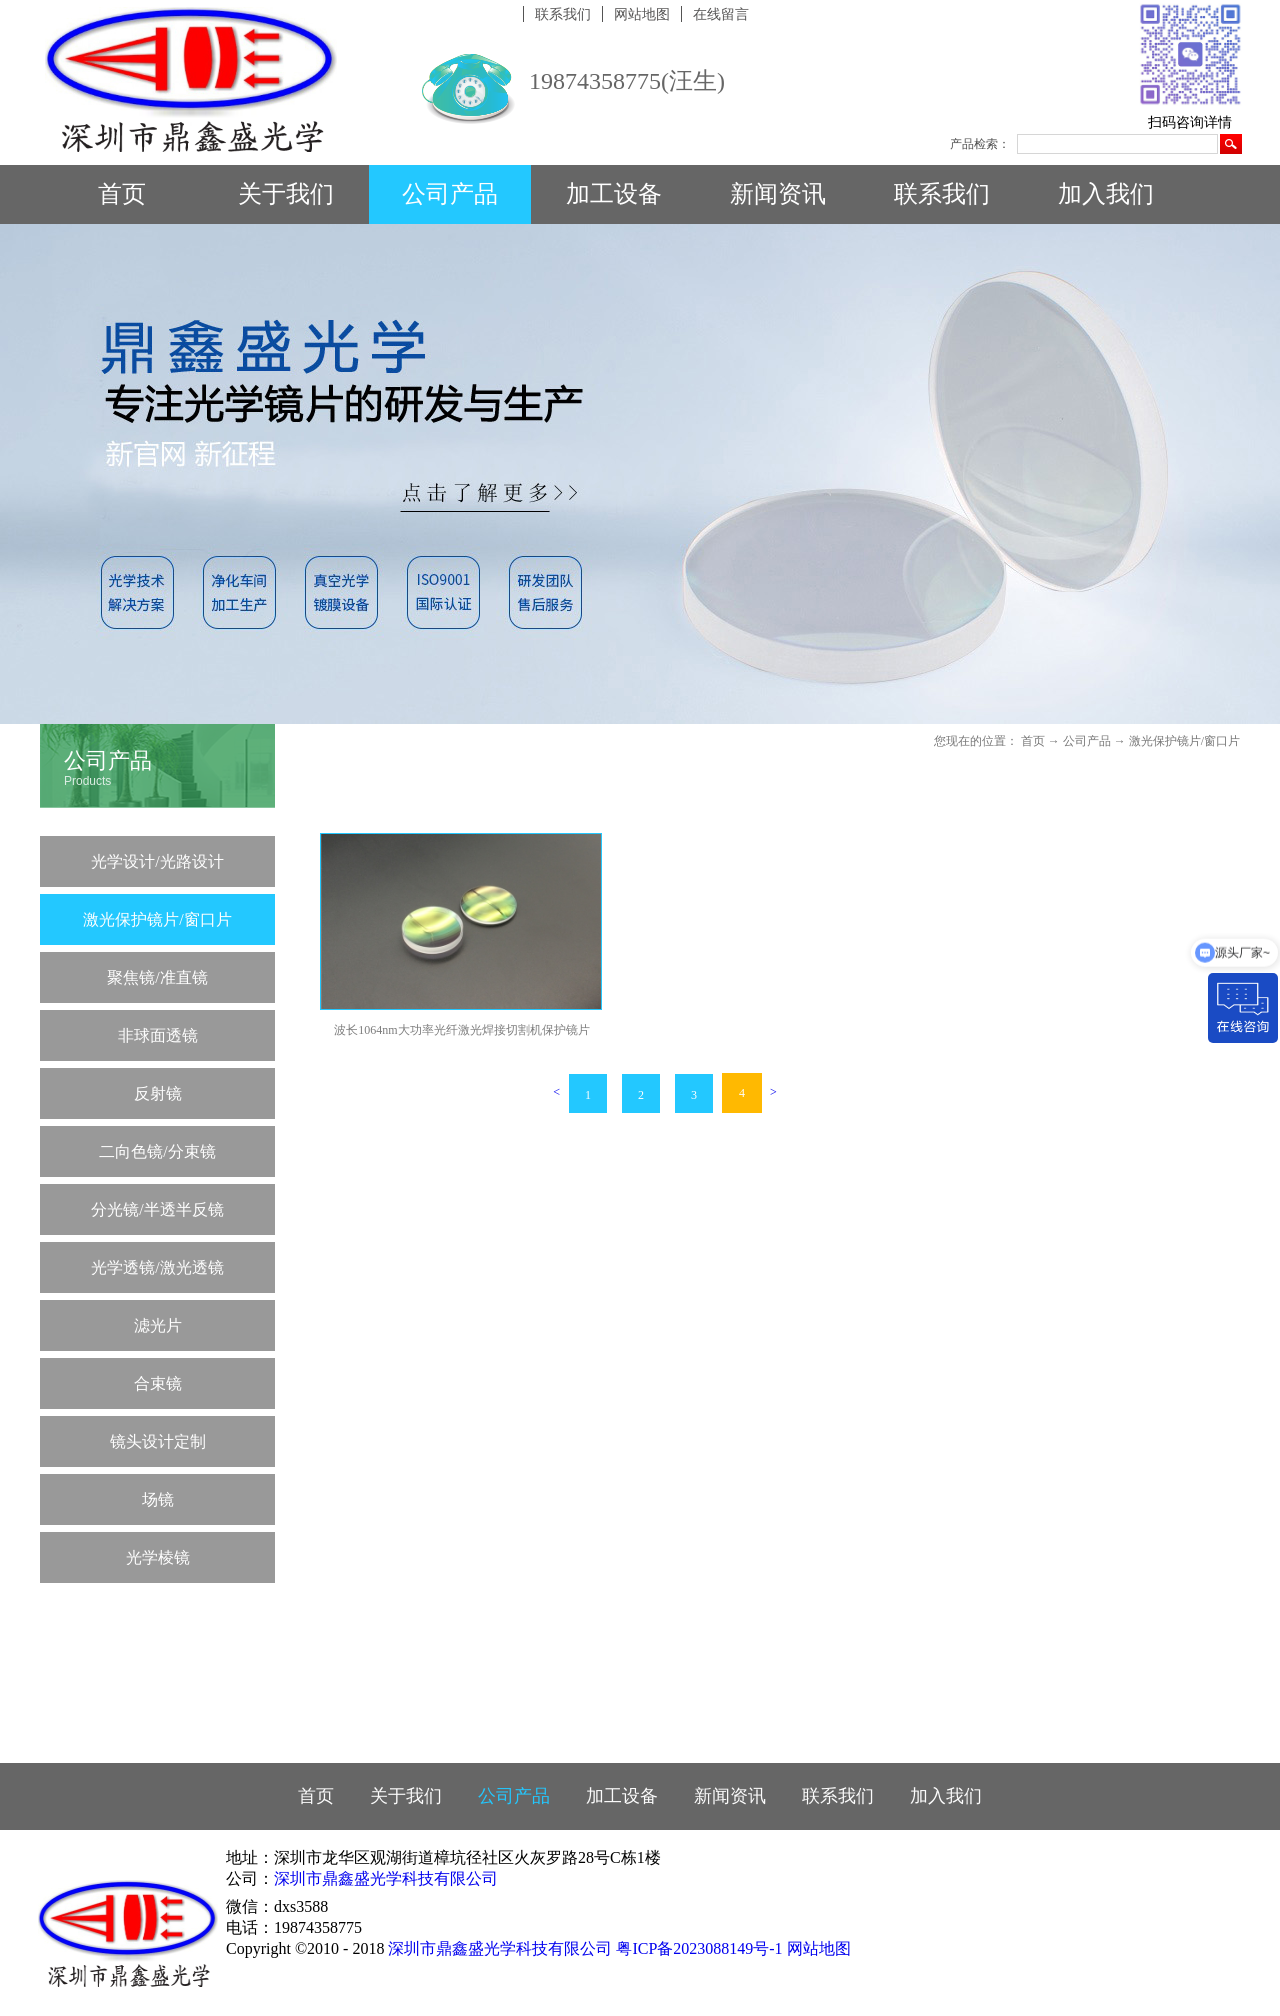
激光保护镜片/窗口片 (1184, 741)
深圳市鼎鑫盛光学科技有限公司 (386, 1878)
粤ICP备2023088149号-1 (699, 1948)
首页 (122, 194)
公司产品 (1087, 741)
